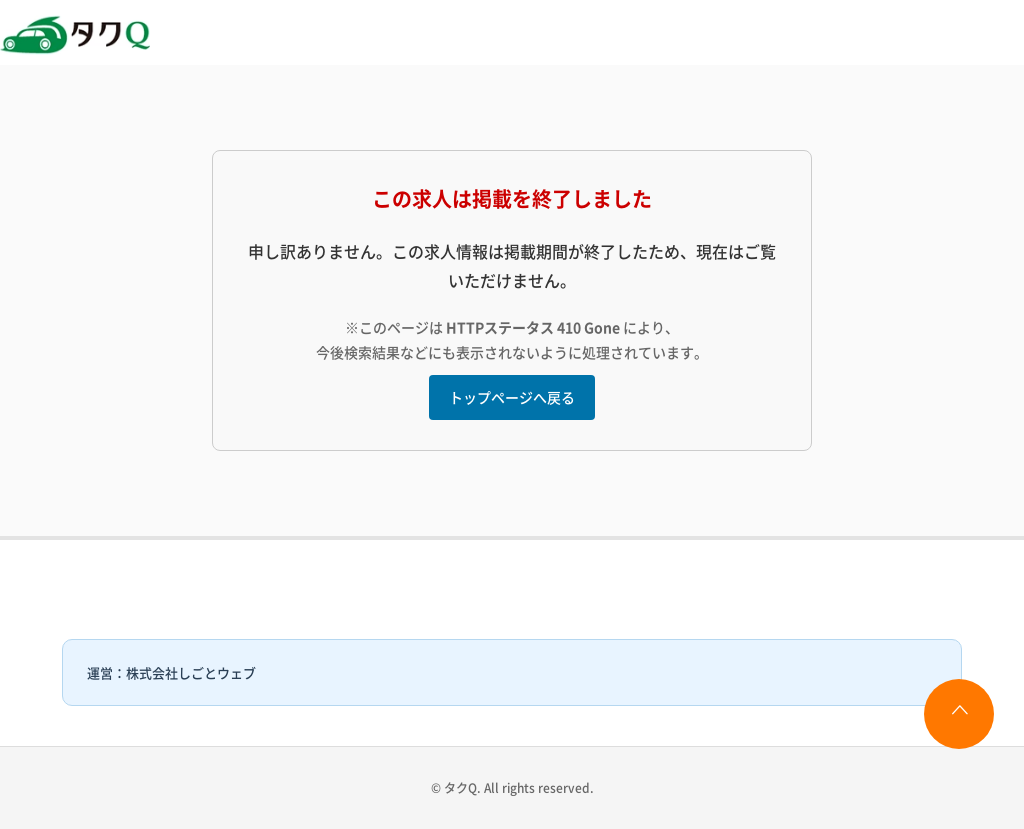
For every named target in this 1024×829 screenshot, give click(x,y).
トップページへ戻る (512, 397)
